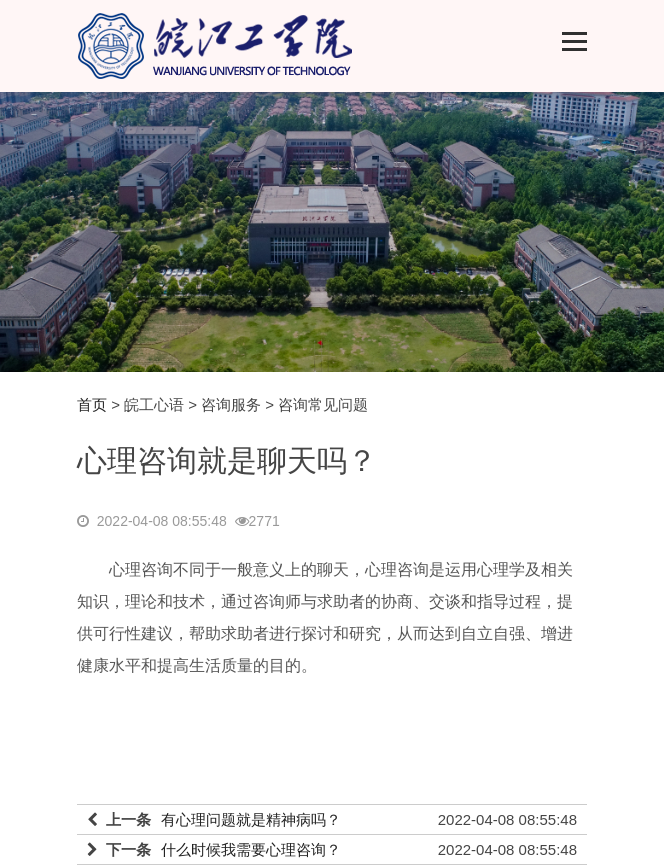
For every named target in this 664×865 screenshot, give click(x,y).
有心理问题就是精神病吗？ (251, 819)
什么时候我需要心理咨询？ (251, 849)
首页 (92, 404)
